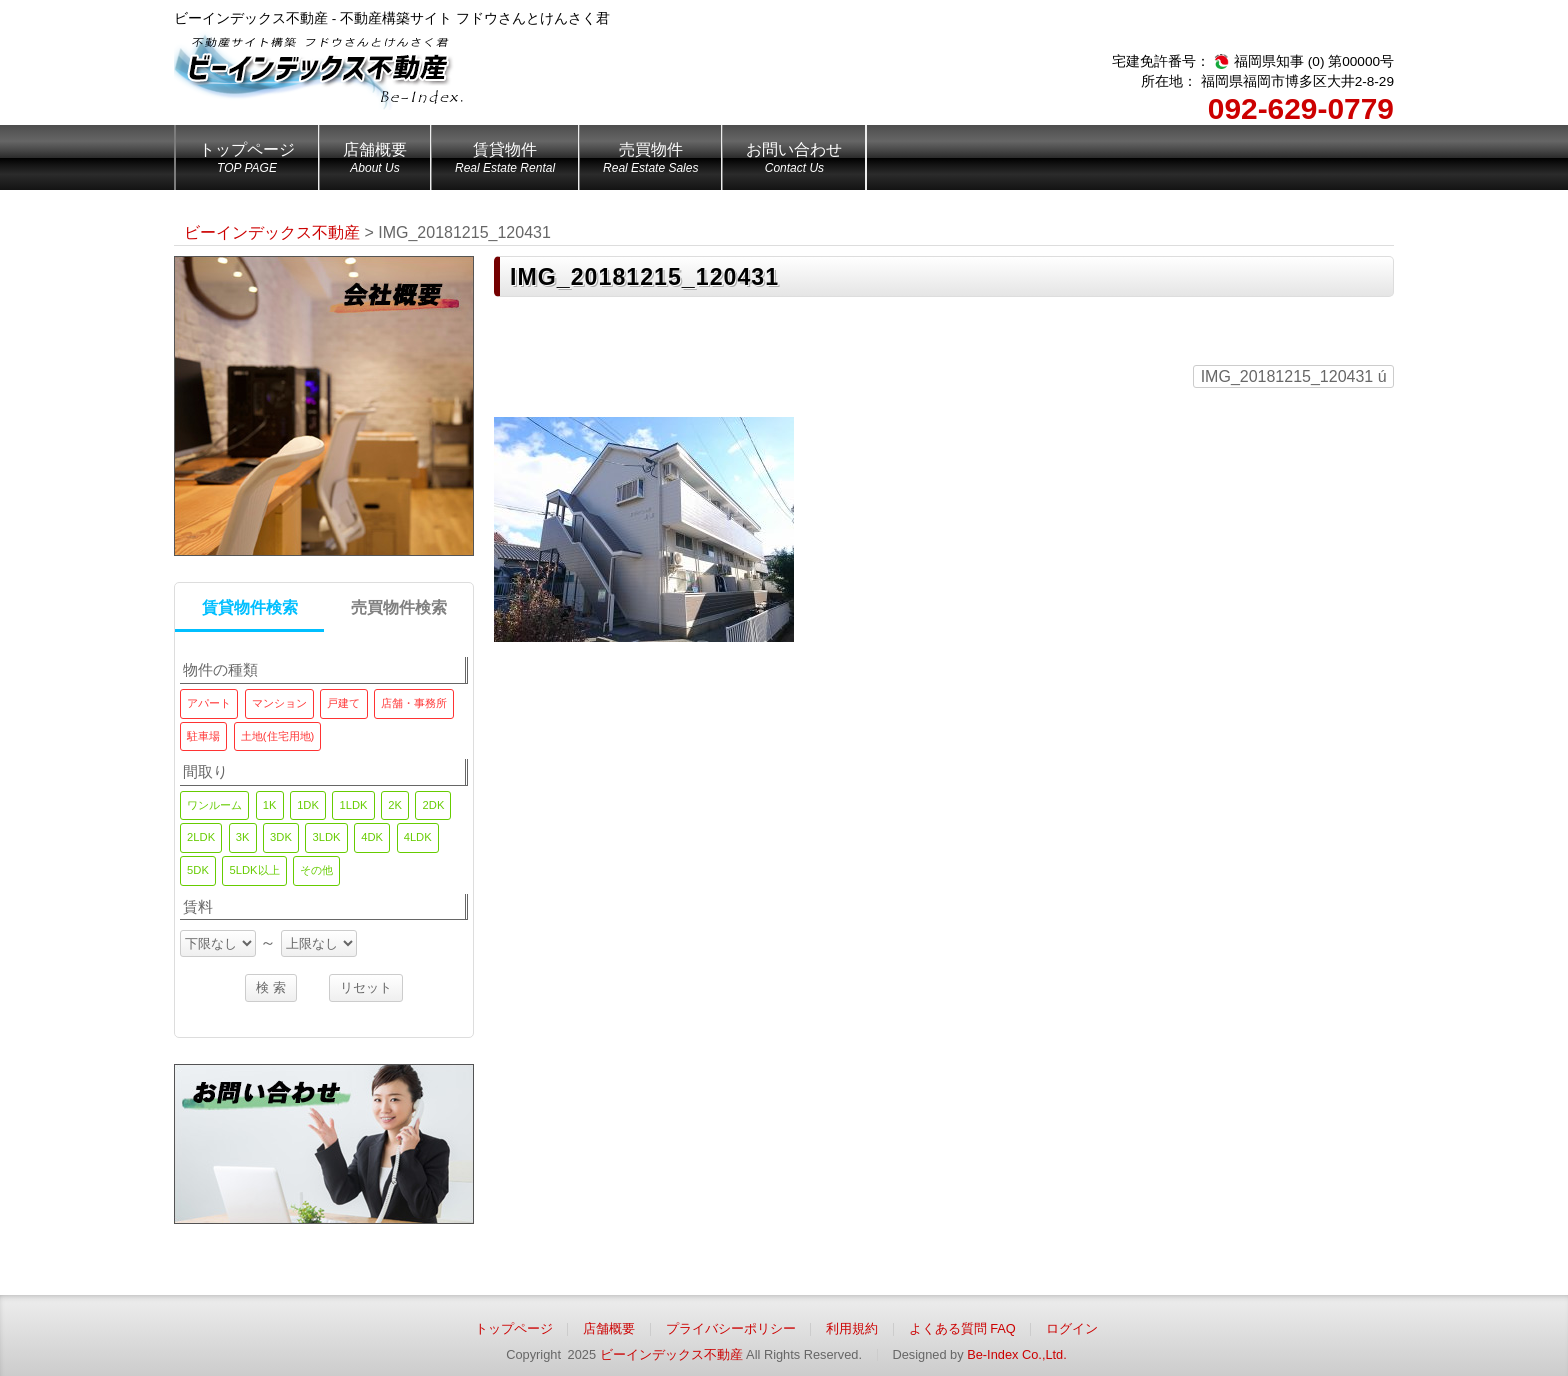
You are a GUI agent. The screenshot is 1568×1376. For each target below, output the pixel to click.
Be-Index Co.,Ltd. (1017, 1354)
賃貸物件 (505, 161)
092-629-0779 (1301, 108)
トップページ (247, 161)
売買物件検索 (399, 607)
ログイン (1072, 1328)
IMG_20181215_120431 (1294, 376)
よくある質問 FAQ (962, 1328)
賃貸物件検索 (250, 607)
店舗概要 (375, 161)
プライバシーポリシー (731, 1328)
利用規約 (852, 1328)
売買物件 (650, 161)
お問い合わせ (794, 161)
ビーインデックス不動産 (671, 1354)
